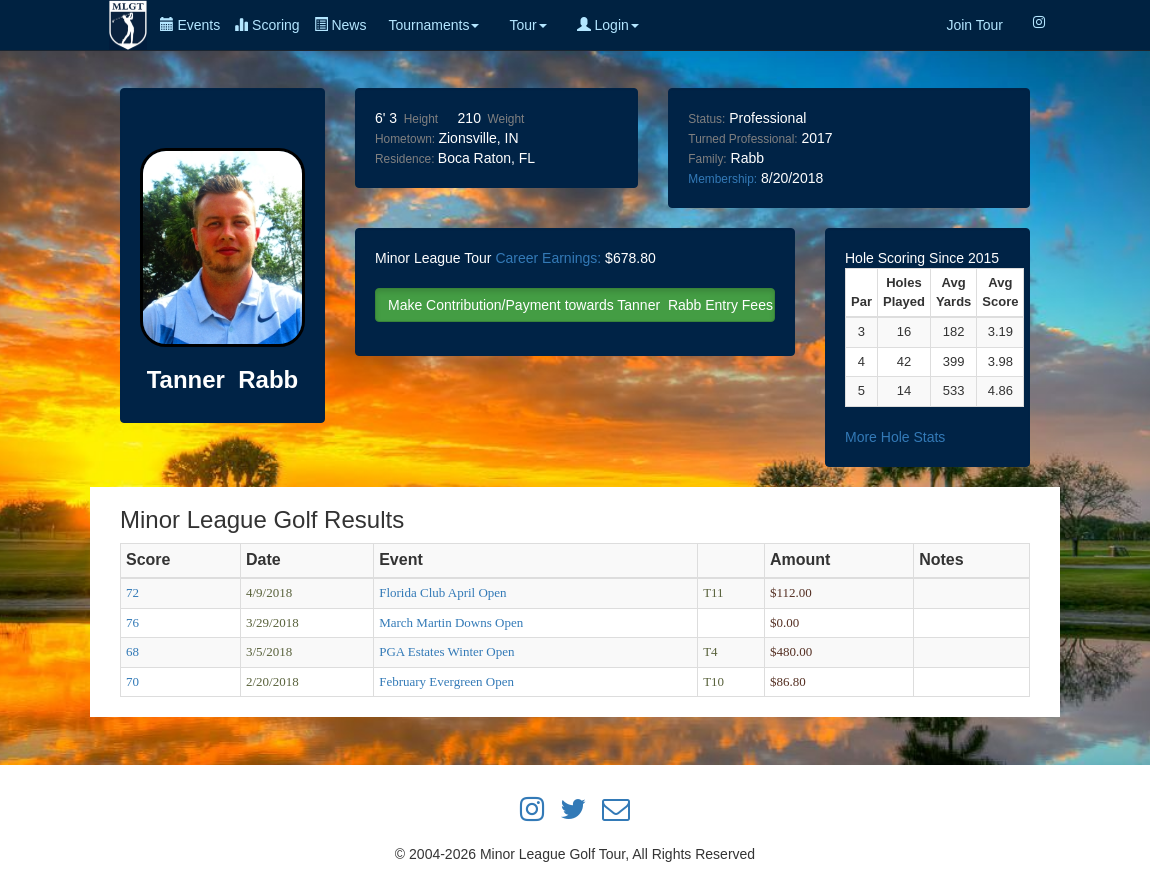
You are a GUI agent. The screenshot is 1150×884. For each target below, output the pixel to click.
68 (132, 651)
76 (132, 622)
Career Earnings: (548, 258)
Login (608, 25)
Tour (527, 25)
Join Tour (974, 25)
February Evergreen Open (446, 681)
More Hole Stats (895, 437)
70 (132, 681)
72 (132, 592)
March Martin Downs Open (451, 622)
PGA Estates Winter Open (446, 651)
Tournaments (433, 25)
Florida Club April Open (442, 592)
